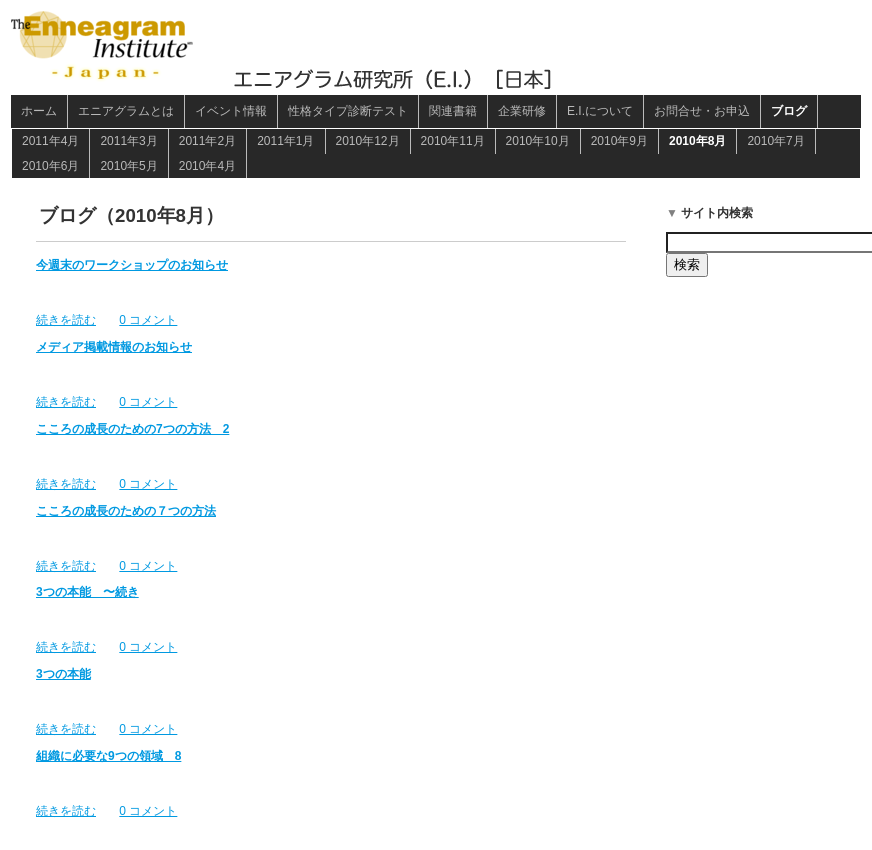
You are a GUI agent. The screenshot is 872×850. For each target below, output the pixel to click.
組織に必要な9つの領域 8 (108, 756)
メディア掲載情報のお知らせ (114, 347)
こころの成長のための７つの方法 (126, 511)
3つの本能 (63, 674)
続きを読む (66, 320)
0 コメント (148, 320)
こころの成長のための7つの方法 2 (132, 429)
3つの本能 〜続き (87, 592)
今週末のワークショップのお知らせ (132, 265)
